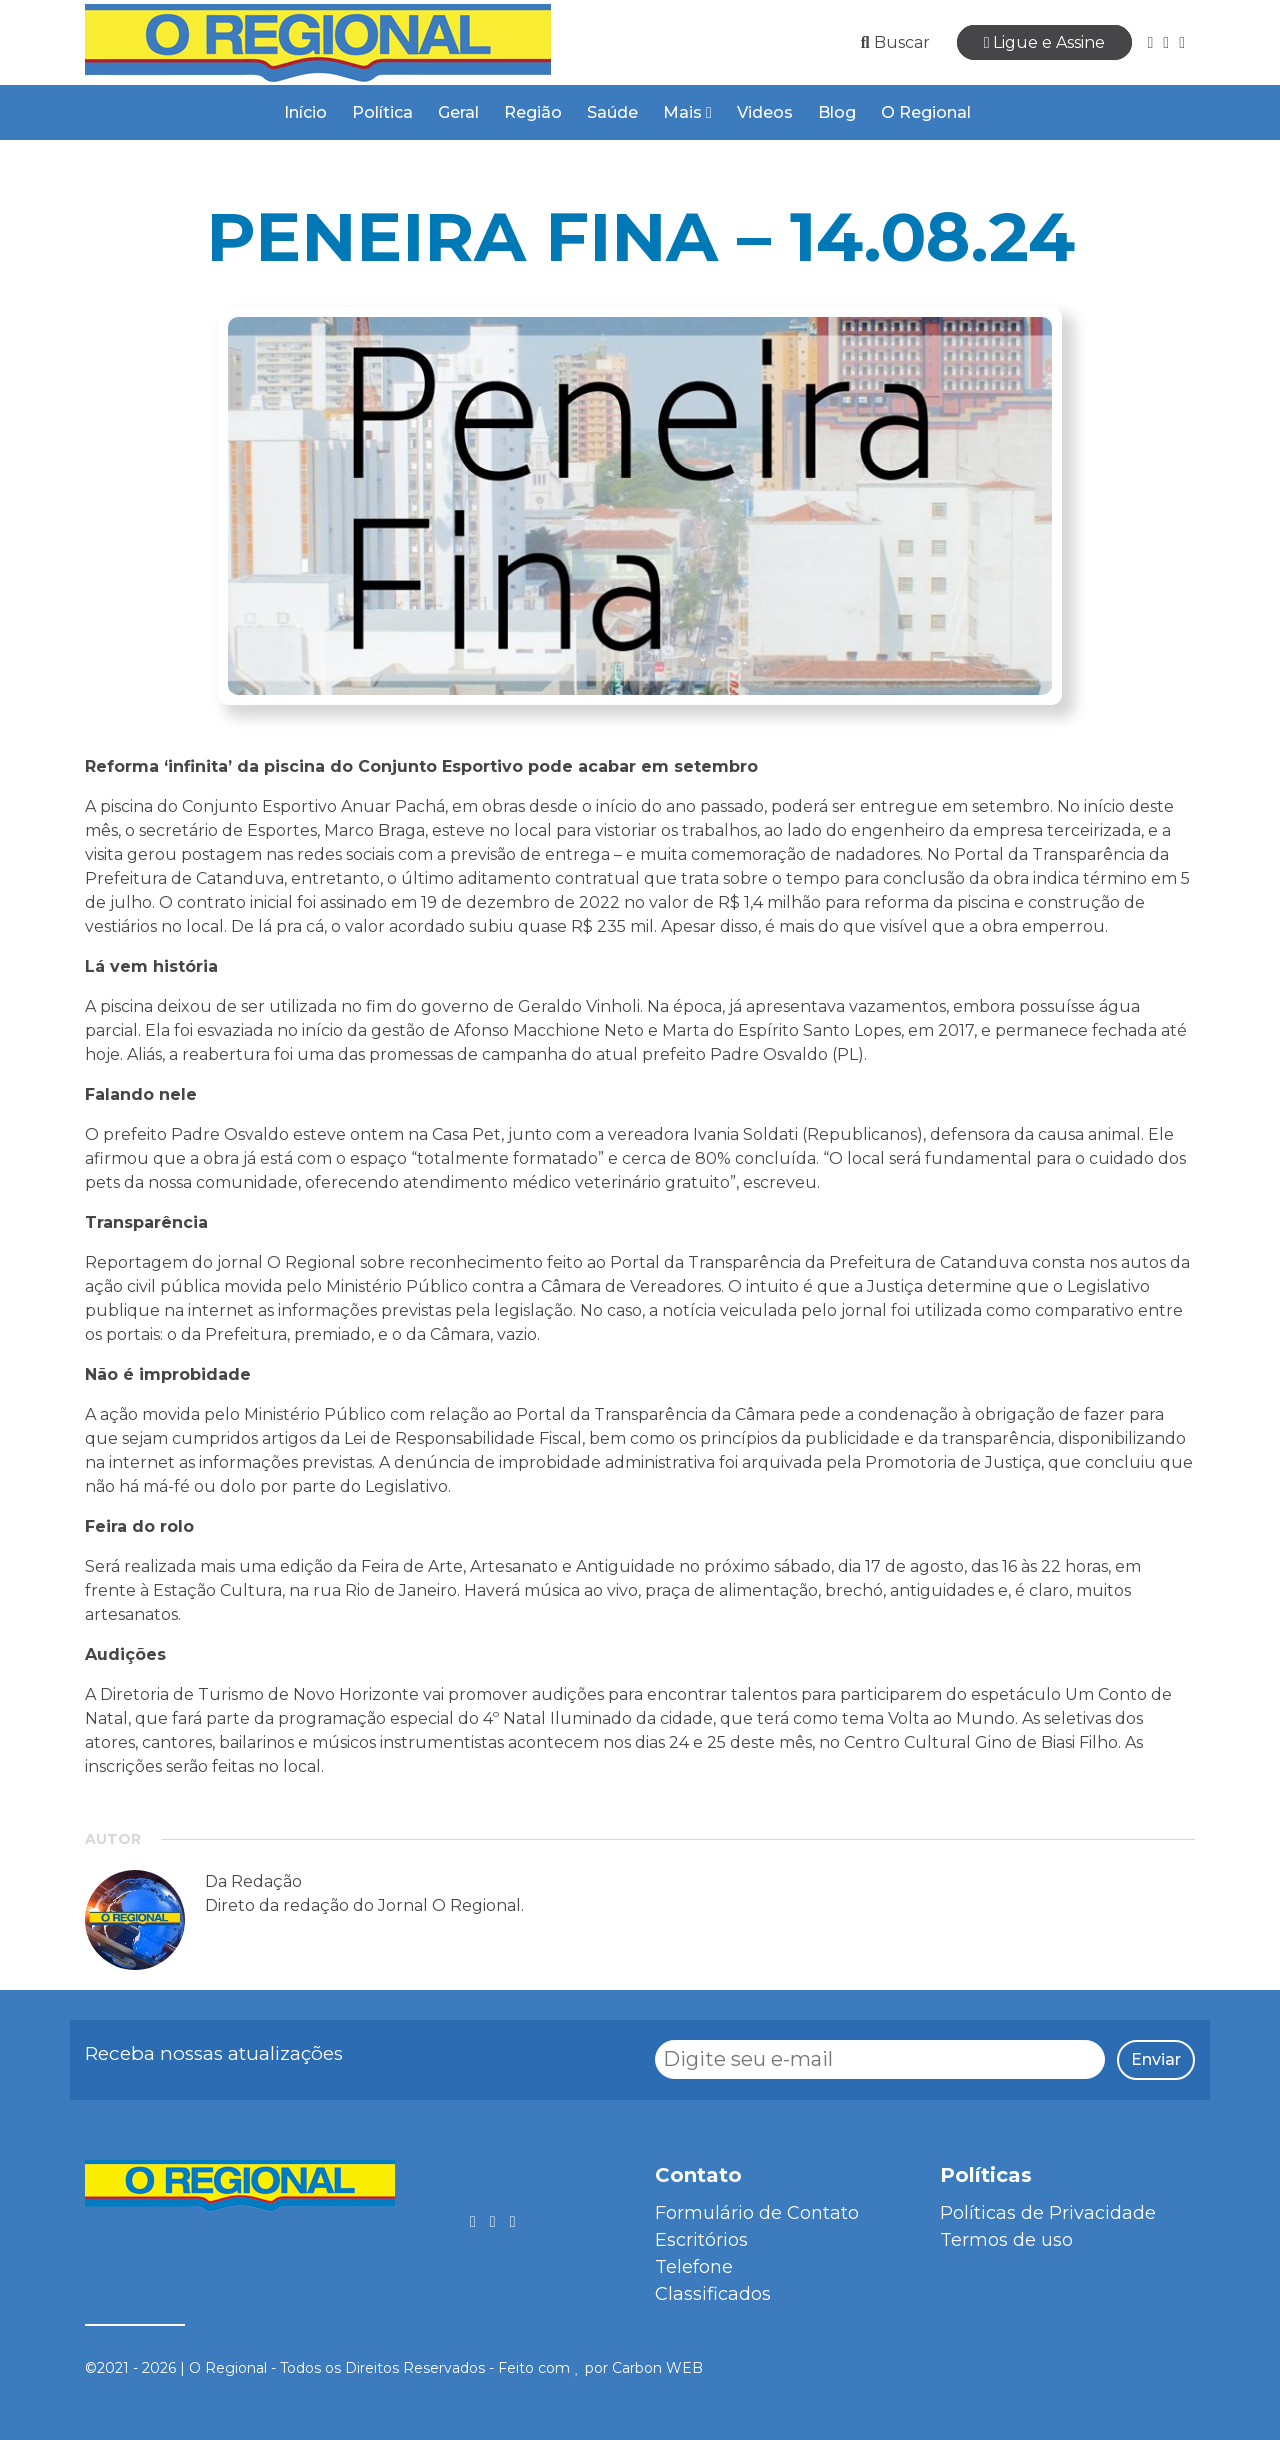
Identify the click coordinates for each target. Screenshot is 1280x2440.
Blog (837, 112)
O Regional (926, 112)
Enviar (1156, 2059)
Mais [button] (687, 112)
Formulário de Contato (757, 2213)
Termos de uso (1006, 2240)
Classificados (713, 2294)
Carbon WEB (657, 2368)
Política (382, 112)
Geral (458, 112)
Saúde (612, 112)
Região (533, 112)
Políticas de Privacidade (1048, 2213)
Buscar (895, 42)
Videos (765, 112)
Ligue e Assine (1045, 42)
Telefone (694, 2267)
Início (305, 112)
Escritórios (701, 2240)
